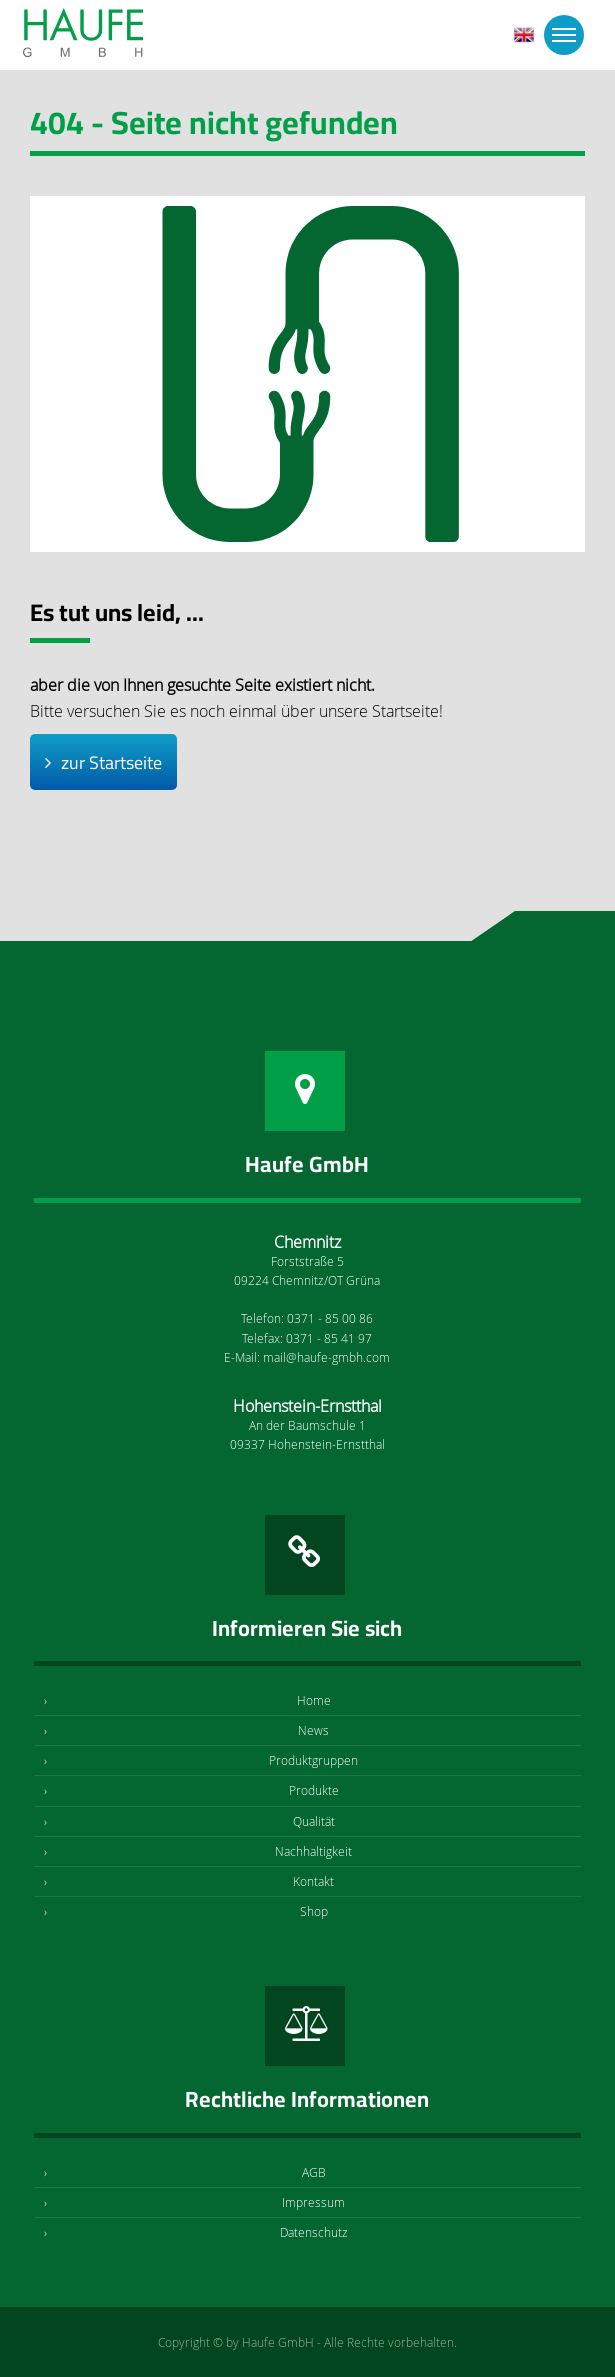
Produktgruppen (313, 1760)
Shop (314, 1911)
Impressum (313, 2202)
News (313, 1730)
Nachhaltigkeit (313, 1851)
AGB (314, 2172)
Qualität (314, 1821)
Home (314, 1700)
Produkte (314, 1790)
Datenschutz (314, 2232)
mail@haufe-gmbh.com (326, 1357)
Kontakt (313, 1881)
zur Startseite (111, 762)
